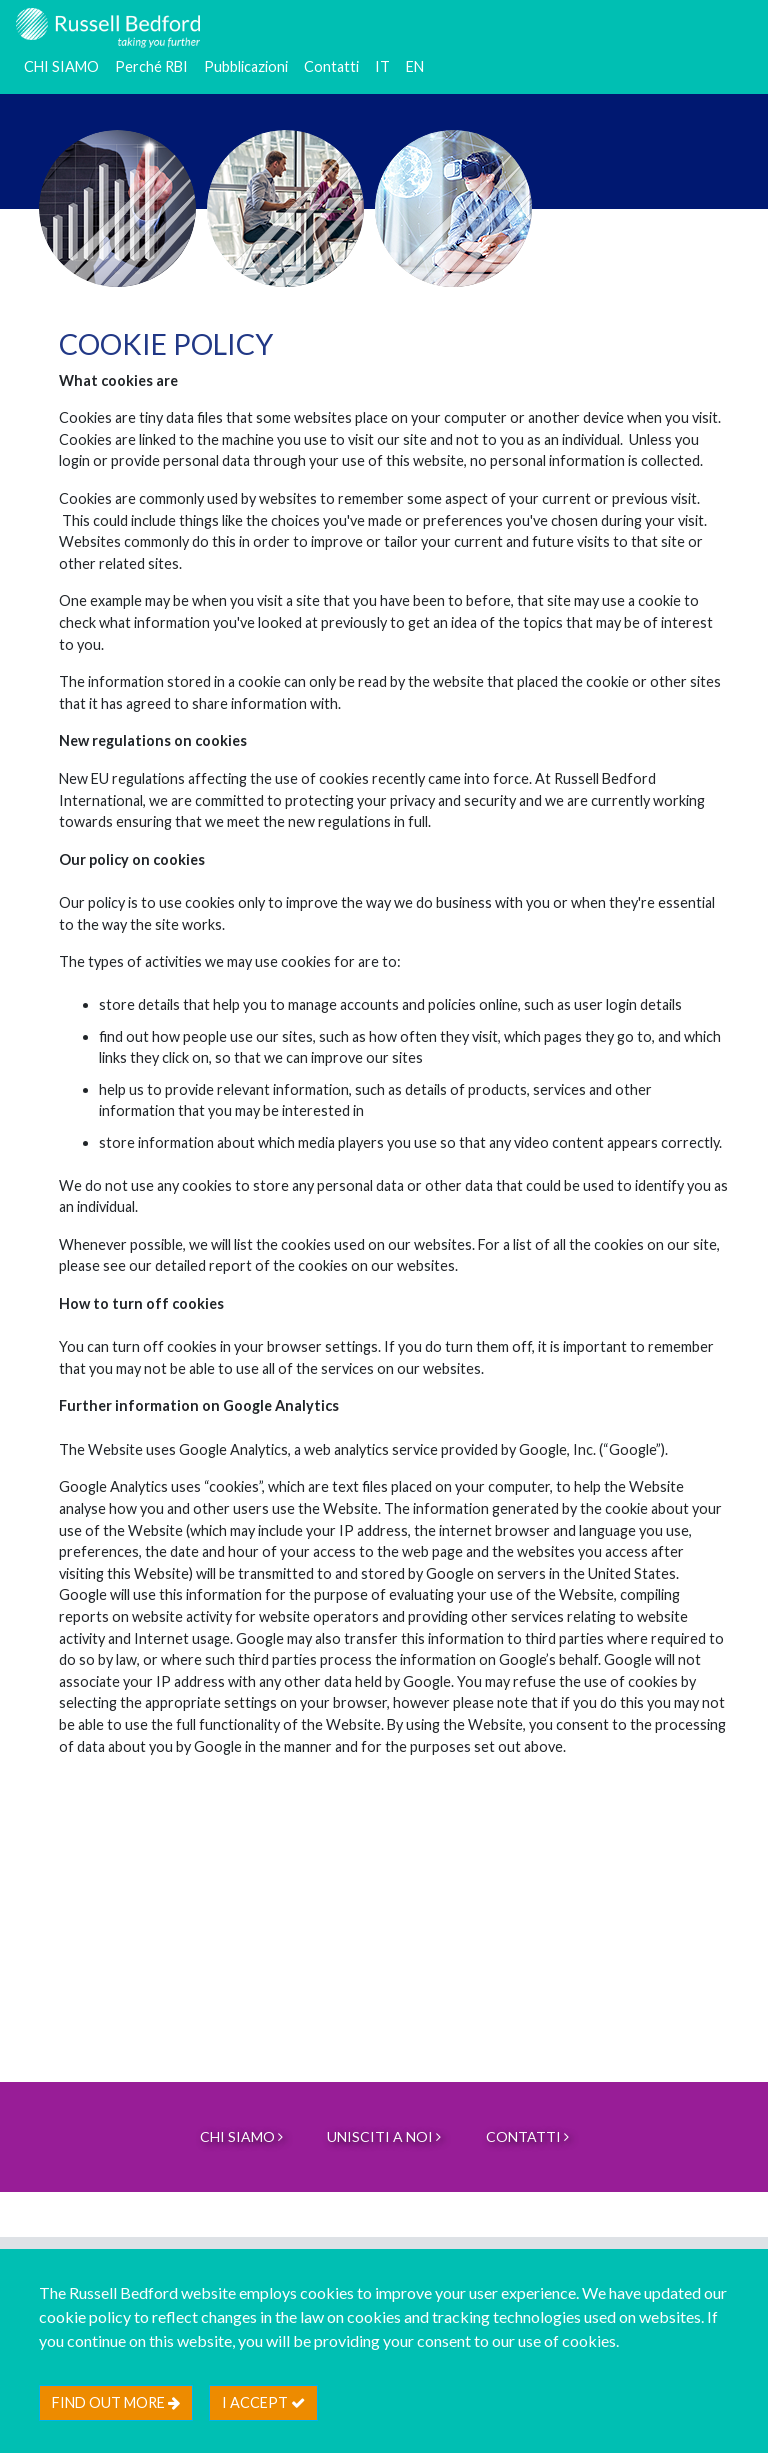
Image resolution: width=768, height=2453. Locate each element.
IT (382, 66)
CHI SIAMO (61, 66)
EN (415, 66)
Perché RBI (151, 66)
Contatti (331, 66)
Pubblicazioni (246, 66)
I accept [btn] (263, 2402)
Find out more (116, 2402)
